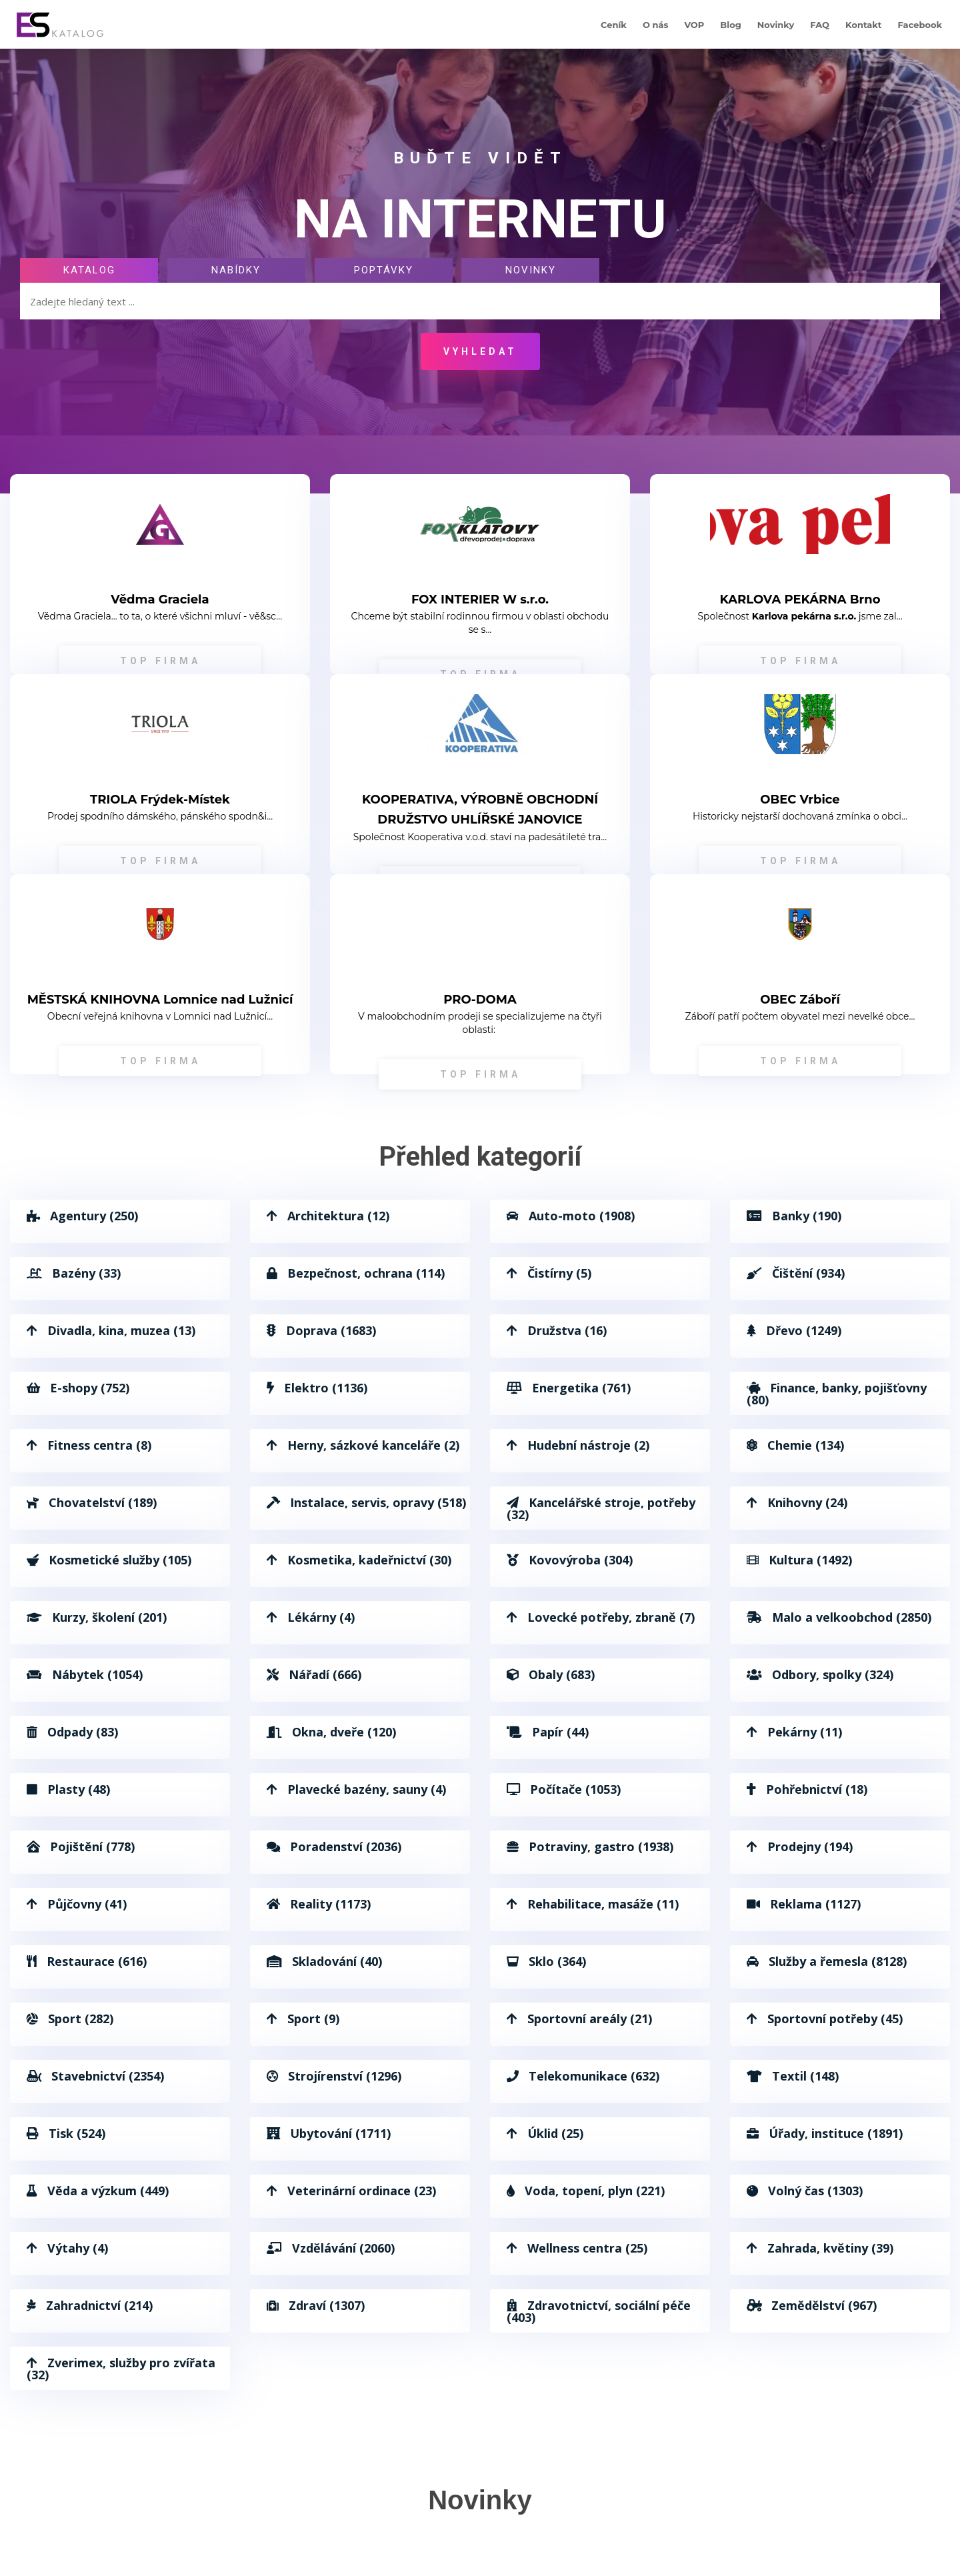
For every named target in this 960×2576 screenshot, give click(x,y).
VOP (694, 24)
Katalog (89, 270)
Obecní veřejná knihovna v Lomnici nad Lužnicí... (160, 1016)
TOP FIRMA (160, 661)
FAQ (819, 24)
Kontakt (863, 24)
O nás (656, 24)
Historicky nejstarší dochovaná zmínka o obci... (800, 816)
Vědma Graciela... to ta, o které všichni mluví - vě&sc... (160, 616)
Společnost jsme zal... (799, 616)
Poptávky (383, 270)
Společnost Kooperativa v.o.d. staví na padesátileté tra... (480, 837)
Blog (730, 24)
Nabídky (236, 270)
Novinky (775, 24)
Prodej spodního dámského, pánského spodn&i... (160, 816)
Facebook (920, 24)
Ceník (614, 24)
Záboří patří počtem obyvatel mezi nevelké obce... (800, 1016)
